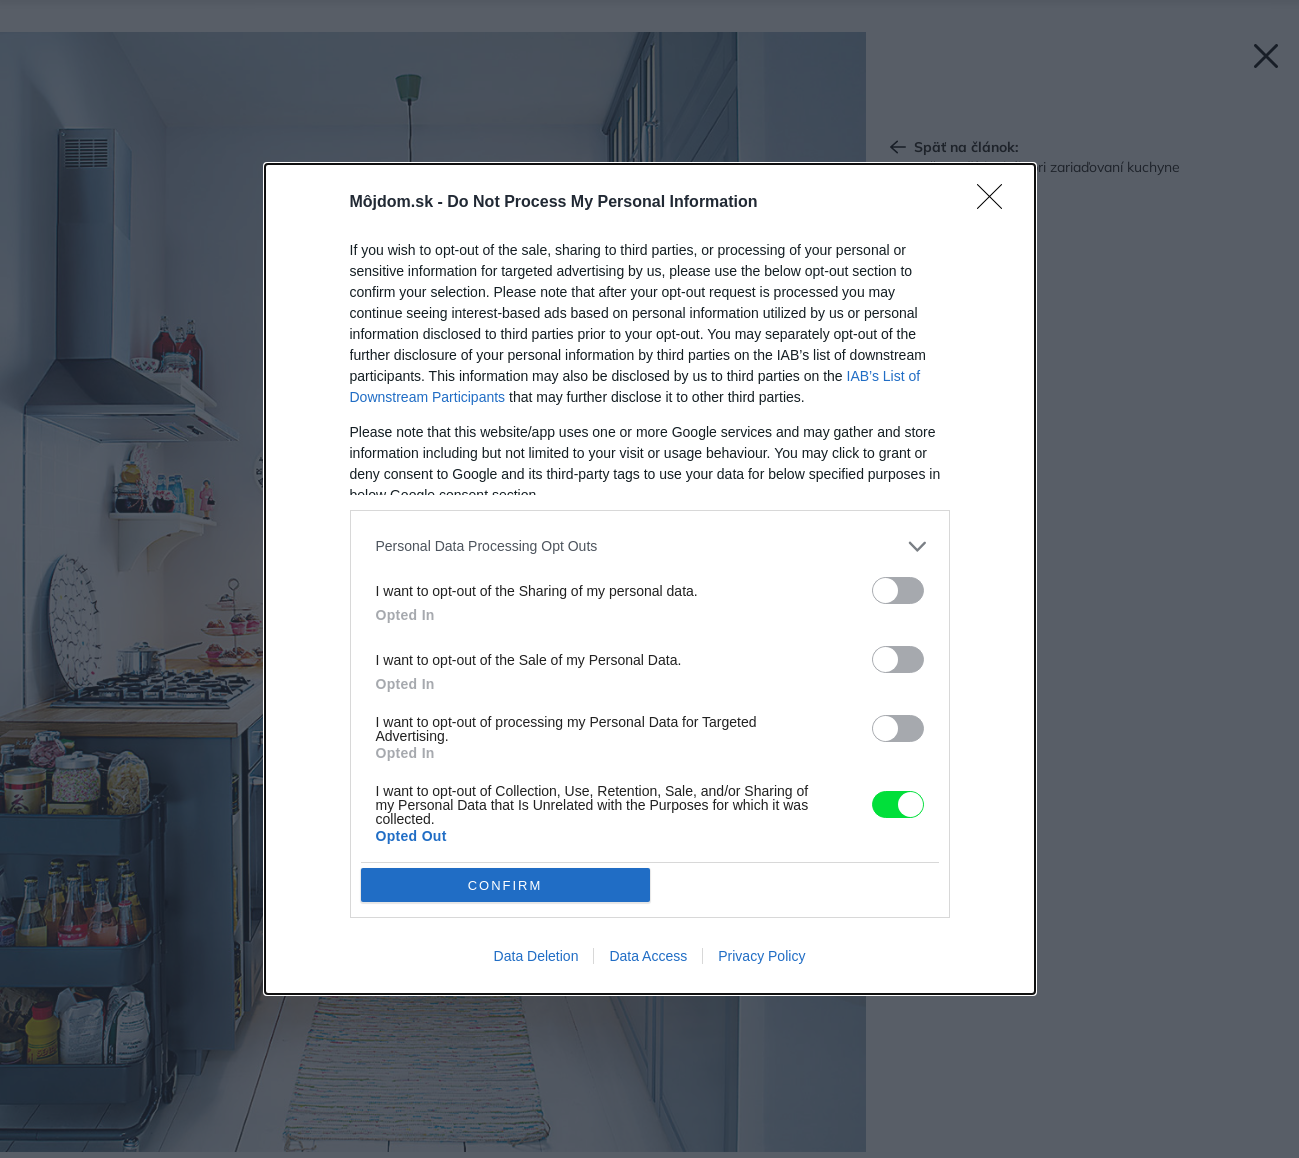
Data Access (648, 956)
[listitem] (650, 546)
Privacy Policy (761, 956)
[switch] (898, 590)
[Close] (996, 203)
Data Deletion (536, 956)
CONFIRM (505, 884)
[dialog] (650, 579)
